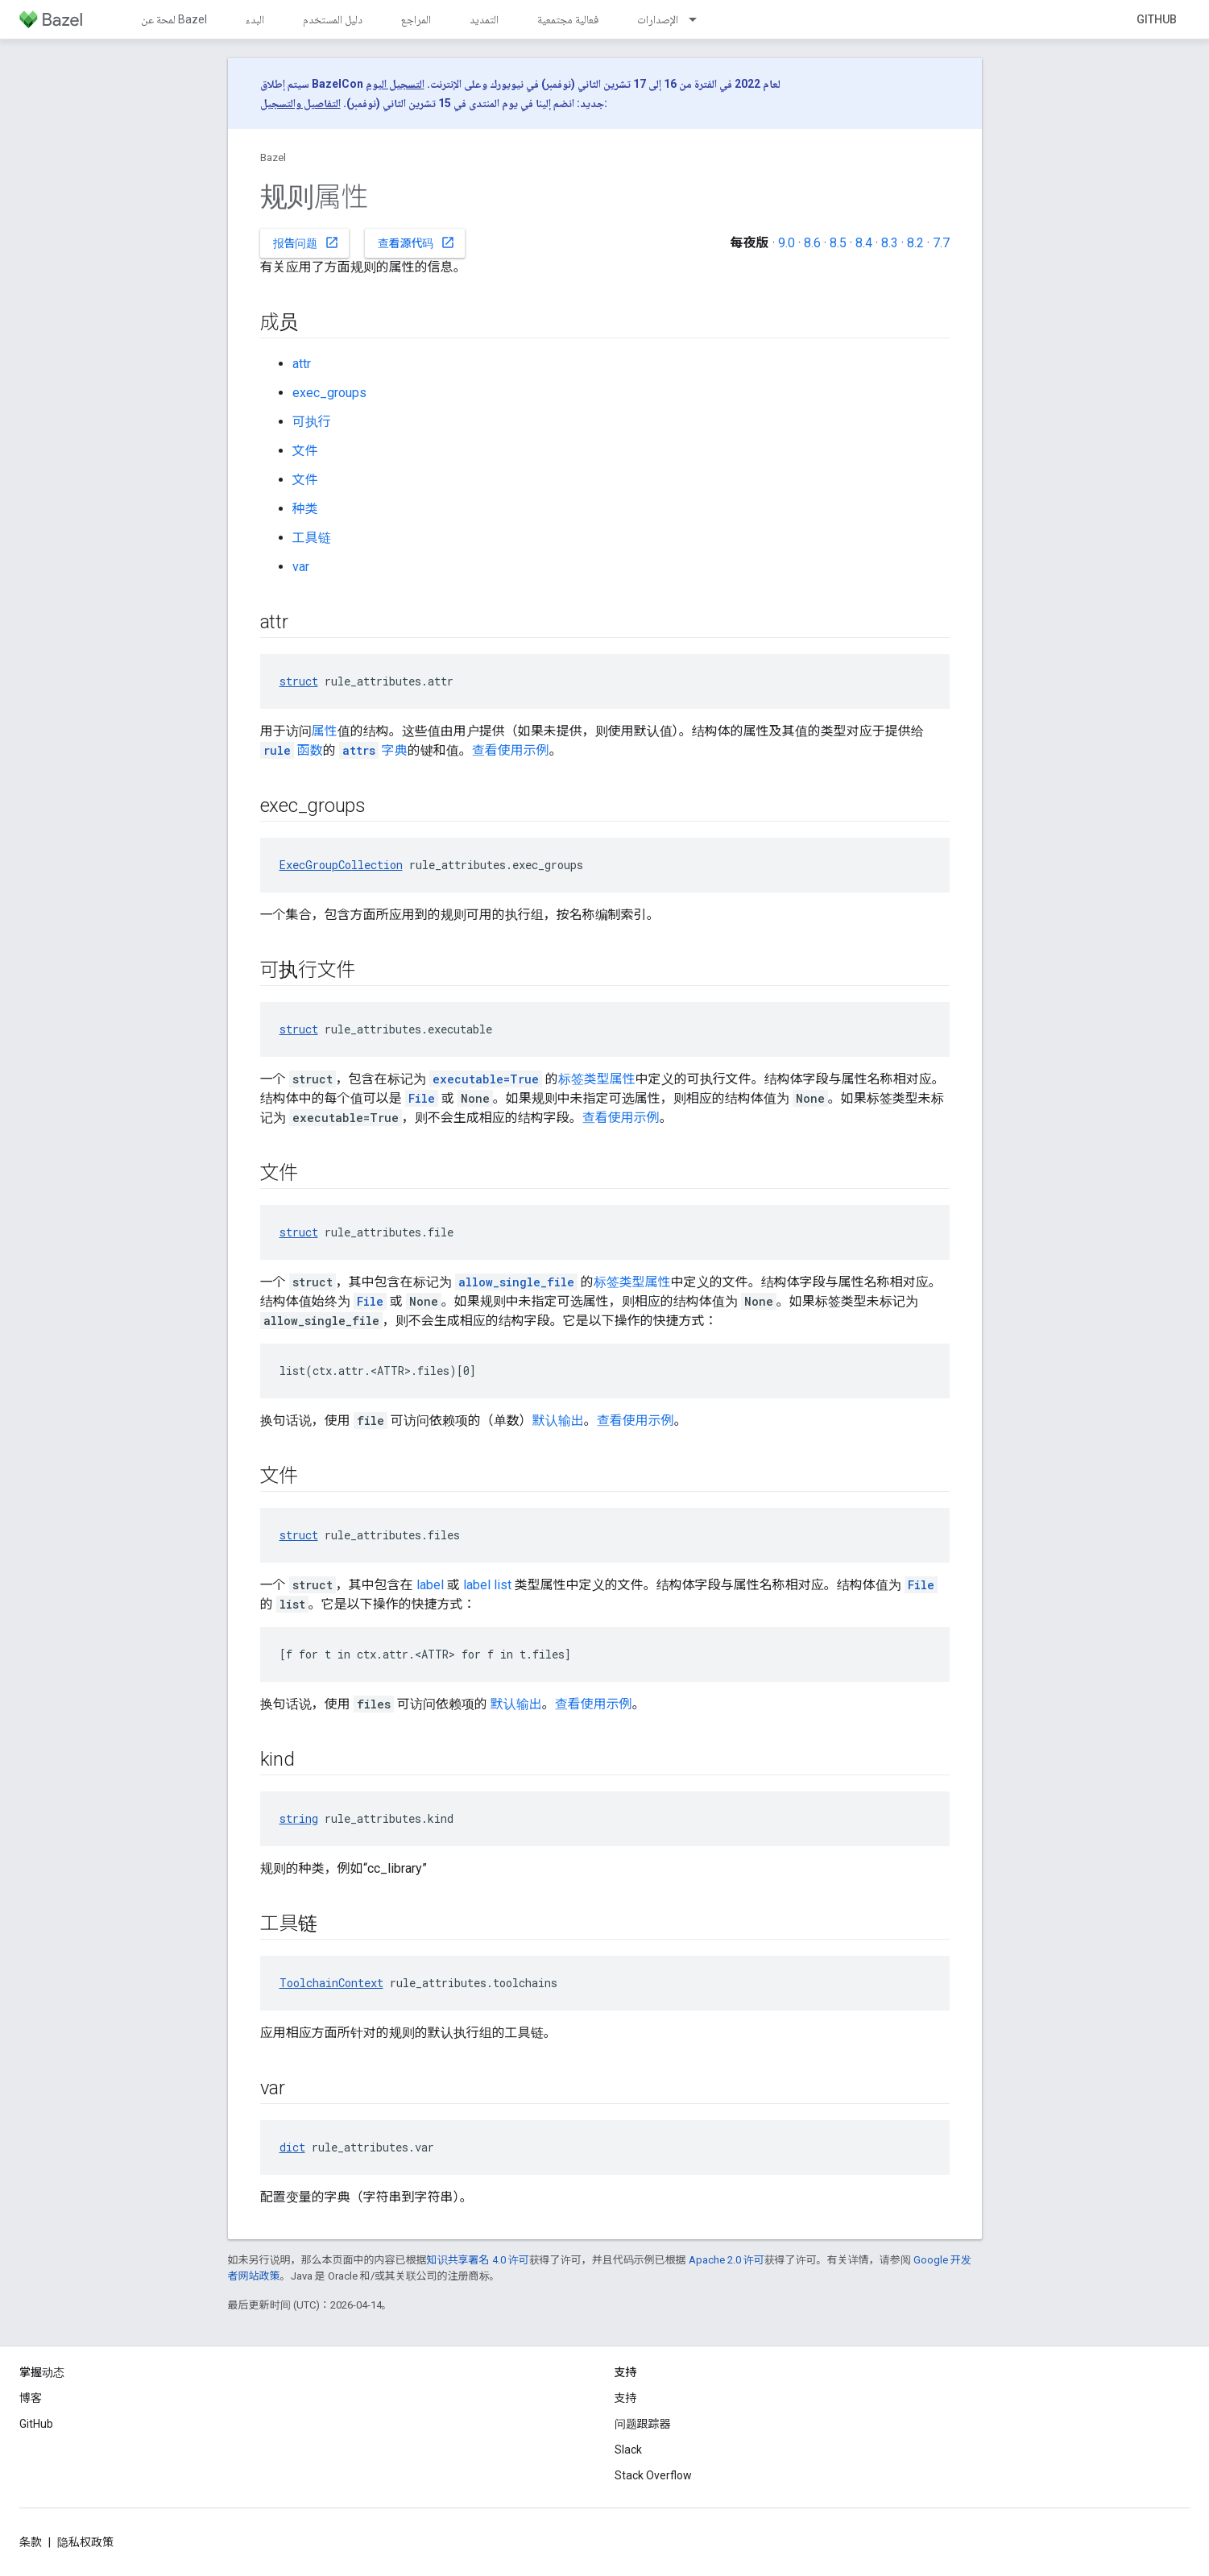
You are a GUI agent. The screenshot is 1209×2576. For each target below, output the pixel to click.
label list (487, 1584)
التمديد (484, 19)
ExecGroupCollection (341, 864)
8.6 (812, 243)
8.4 (863, 243)
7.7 (941, 243)
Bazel (273, 157)
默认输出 (558, 1420)
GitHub (1157, 19)
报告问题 (306, 242)
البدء (255, 19)
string (298, 1818)
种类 (305, 508)
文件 (305, 450)
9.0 (786, 243)
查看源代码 (416, 242)
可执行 (311, 421)
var (300, 566)
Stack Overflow (653, 2475)
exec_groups (329, 392)
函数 (291, 750)
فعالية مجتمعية (567, 19)
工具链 (311, 537)
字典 (373, 750)
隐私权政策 (85, 2542)
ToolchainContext (331, 1982)
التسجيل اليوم (395, 83)
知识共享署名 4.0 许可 (478, 2260)
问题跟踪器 (643, 2423)
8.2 (915, 243)
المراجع (416, 19)
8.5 (838, 243)
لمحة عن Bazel (174, 19)
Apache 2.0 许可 (726, 2260)
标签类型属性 (597, 1079)
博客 (30, 2398)
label (430, 1584)
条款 (30, 2542)
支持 (626, 2398)
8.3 (889, 243)
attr (301, 363)
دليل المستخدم (332, 19)
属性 (324, 731)
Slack (628, 2449)
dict (292, 2147)
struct (298, 681)
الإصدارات (657, 19)
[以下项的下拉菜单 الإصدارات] (700, 19)
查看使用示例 (510, 750)
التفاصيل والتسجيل (300, 103)
